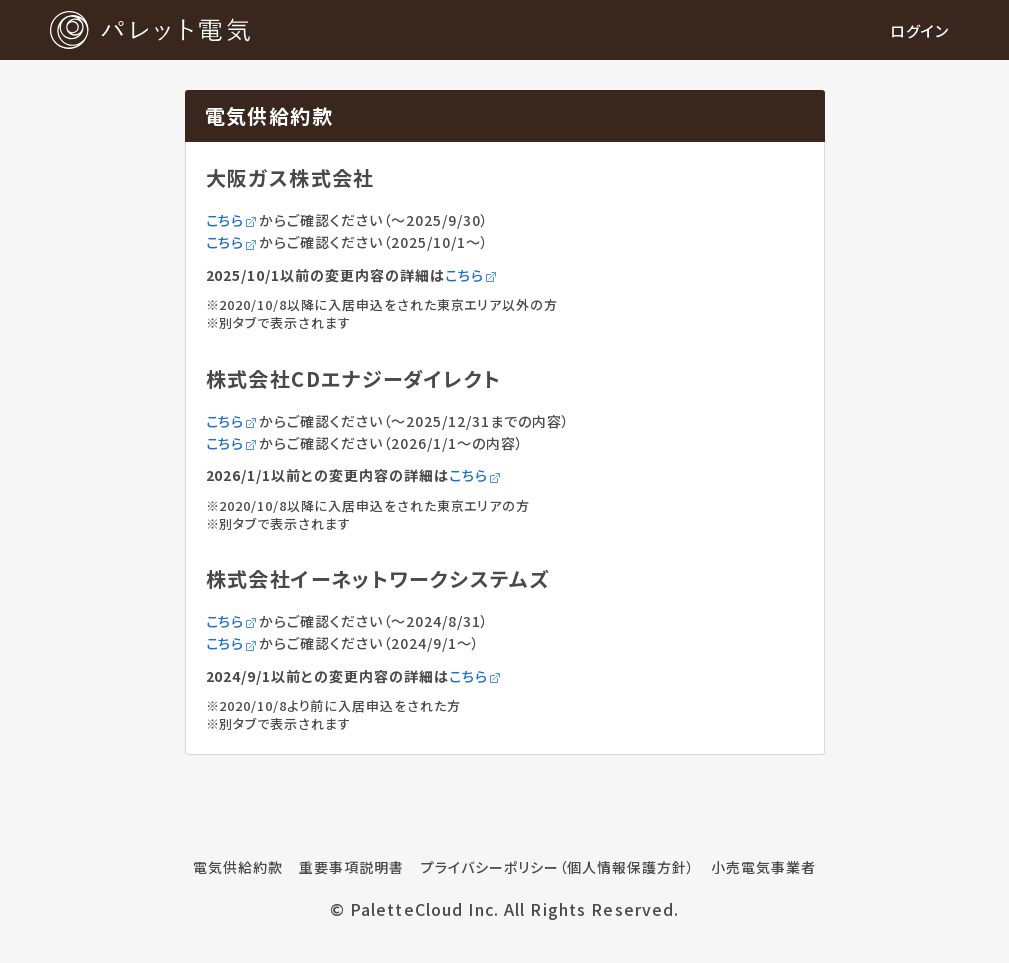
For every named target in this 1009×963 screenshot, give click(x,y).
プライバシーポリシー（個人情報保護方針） (558, 867)
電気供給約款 (238, 867)
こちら (233, 220)
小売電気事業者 (763, 867)
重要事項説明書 (351, 867)
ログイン (919, 30)
